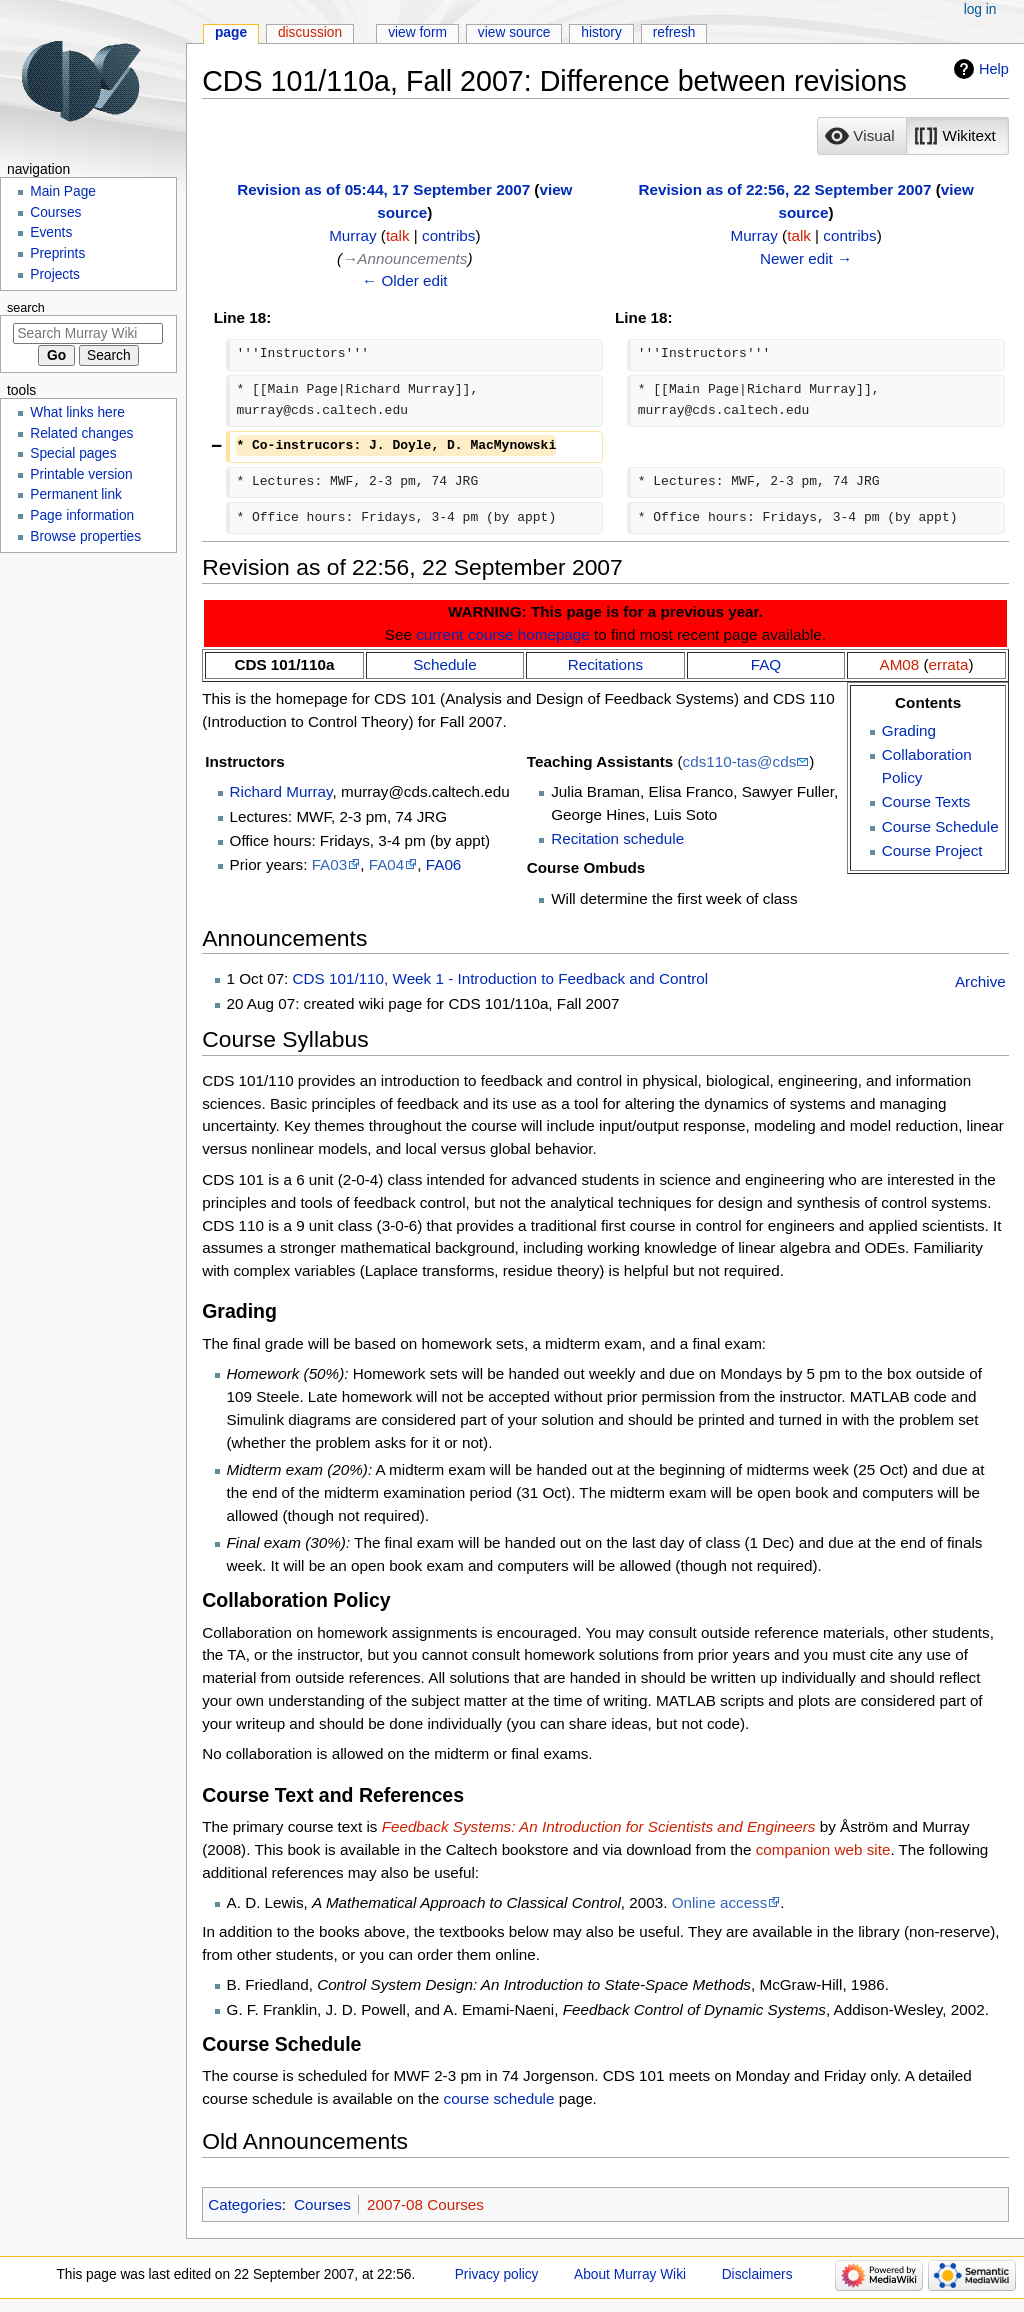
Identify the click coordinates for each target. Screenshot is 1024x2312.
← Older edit (405, 280)
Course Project (932, 850)
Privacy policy (497, 2274)
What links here (77, 412)
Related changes (81, 433)
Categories (245, 2204)
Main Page (63, 191)
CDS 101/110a (284, 664)
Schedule (445, 664)
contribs (448, 235)
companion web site (823, 1849)
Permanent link (76, 494)
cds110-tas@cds (740, 761)
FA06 (444, 864)
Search (26, 308)
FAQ (766, 664)
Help (994, 69)
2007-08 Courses (425, 2204)
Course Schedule (940, 826)
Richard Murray (281, 791)
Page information (82, 515)
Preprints (57, 253)
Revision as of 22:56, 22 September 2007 (784, 189)
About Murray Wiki (630, 2274)
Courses (322, 2204)
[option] (861, 135)
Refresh (674, 32)
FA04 (387, 864)
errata (949, 664)
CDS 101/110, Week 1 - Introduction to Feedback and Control (501, 978)
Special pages (73, 453)
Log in (980, 9)
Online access (720, 1902)
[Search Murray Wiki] (88, 333)
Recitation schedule (617, 838)
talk (398, 235)
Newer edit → (806, 258)
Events (51, 232)
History (601, 32)
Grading (909, 730)
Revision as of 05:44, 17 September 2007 (383, 189)
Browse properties (85, 536)
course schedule (499, 2098)
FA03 (330, 864)
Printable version (81, 474)
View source (514, 32)
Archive (980, 981)
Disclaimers (757, 2274)
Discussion (310, 32)
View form (417, 32)
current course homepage (503, 634)
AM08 (900, 664)
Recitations (605, 664)
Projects (55, 274)
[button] (862, 136)
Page (231, 32)
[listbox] (912, 136)
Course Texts (926, 801)
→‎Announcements (404, 258)
